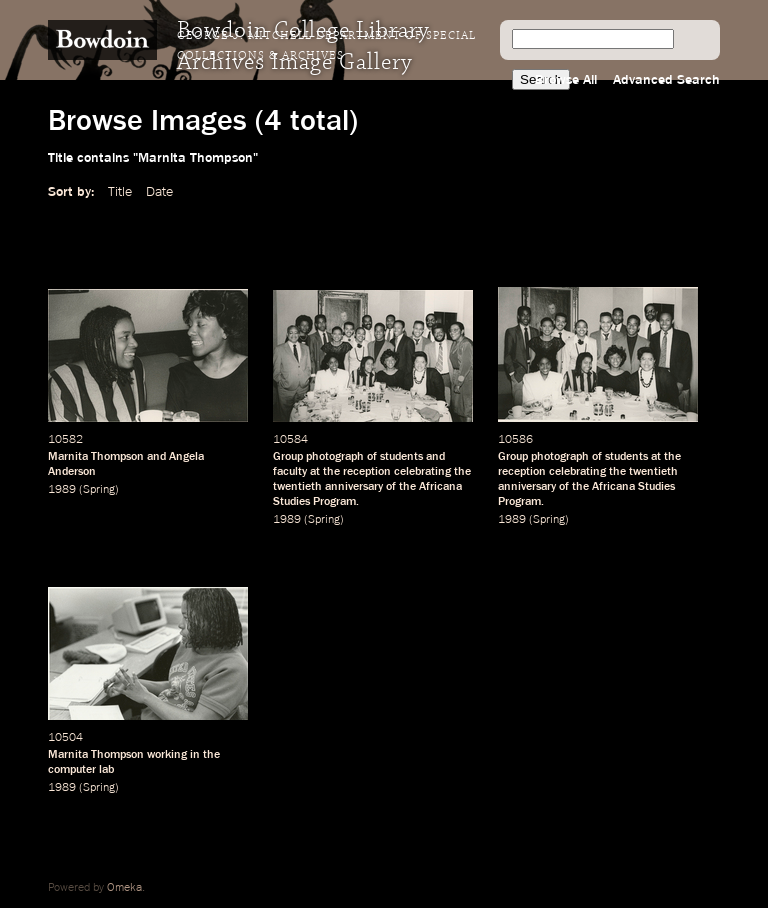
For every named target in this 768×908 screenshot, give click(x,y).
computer (72, 770)
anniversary (354, 487)
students (401, 457)
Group (288, 457)
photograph (335, 457)
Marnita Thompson (96, 755)
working (167, 755)
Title (120, 192)
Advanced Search (666, 80)
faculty (290, 472)
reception (367, 472)
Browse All (566, 80)
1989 (62, 490)
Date (159, 192)
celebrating (422, 472)
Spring (99, 490)
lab (106, 770)
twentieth (297, 487)
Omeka (124, 888)
